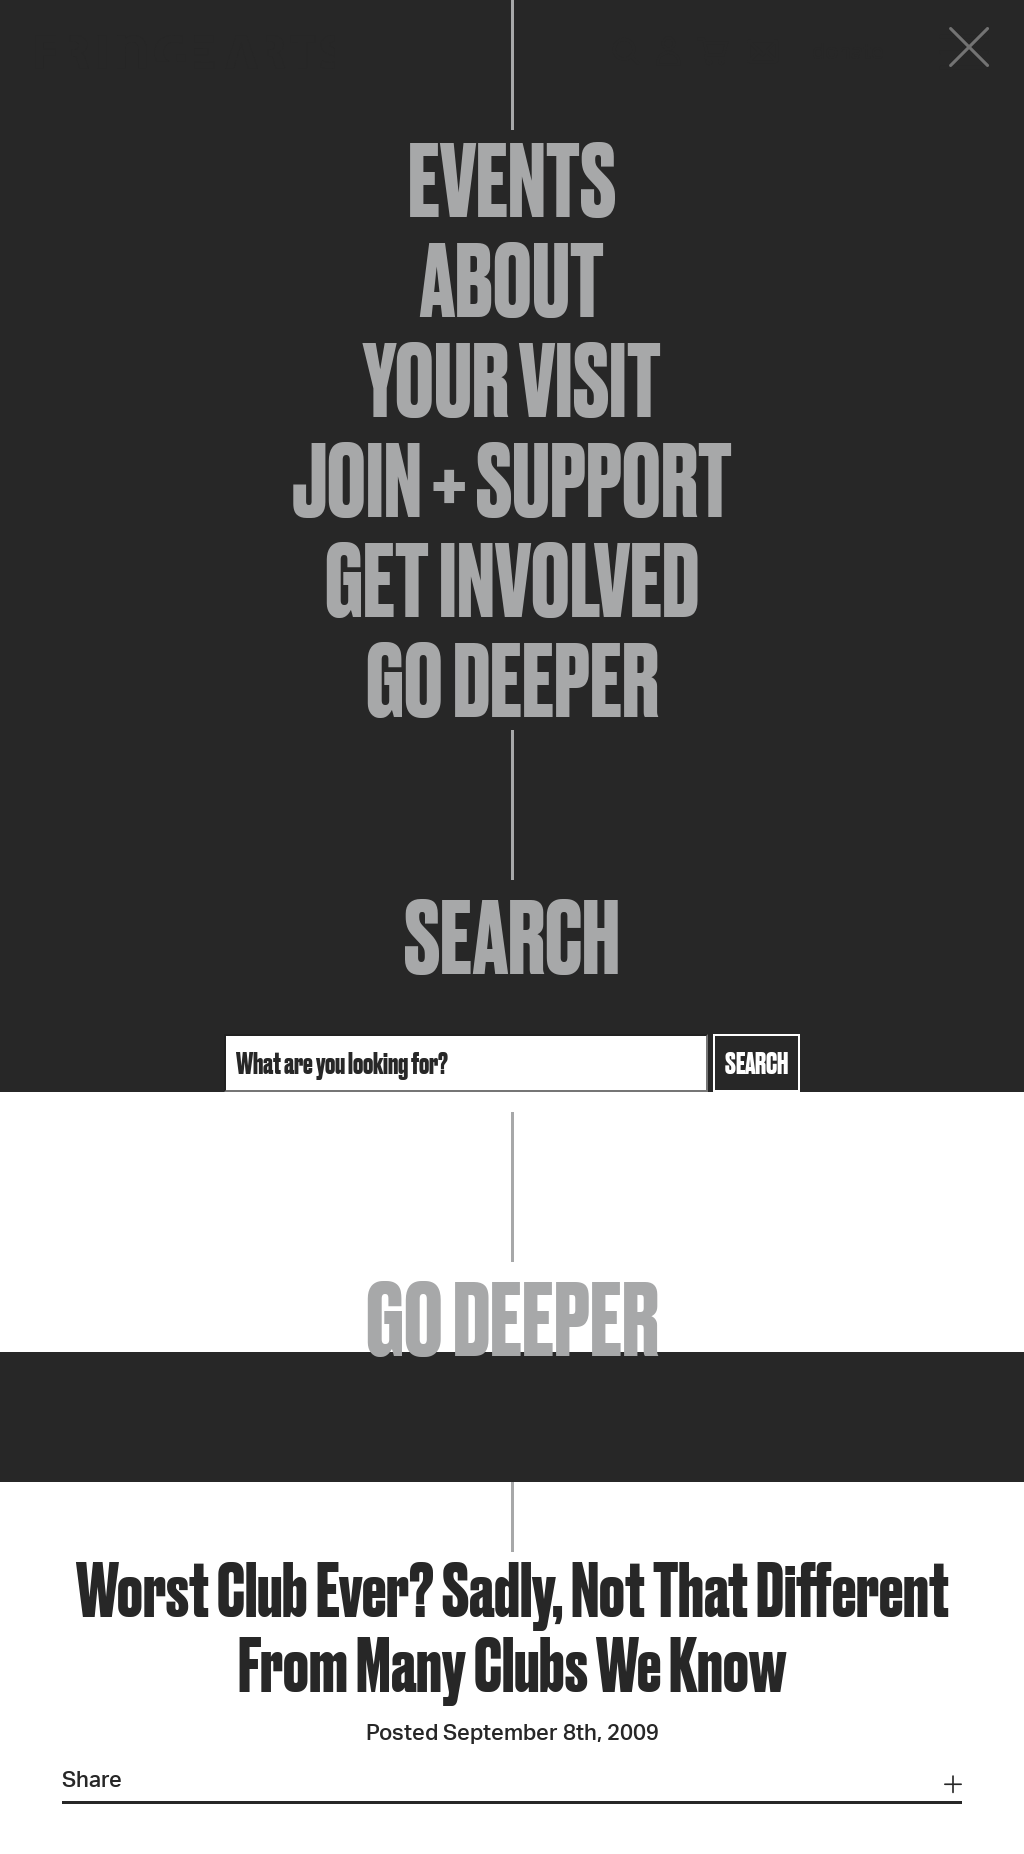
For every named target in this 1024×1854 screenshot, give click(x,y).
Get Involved (512, 580)
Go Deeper (512, 680)
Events (512, 180)
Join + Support (512, 480)
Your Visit (512, 380)
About (512, 280)
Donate (848, 52)
